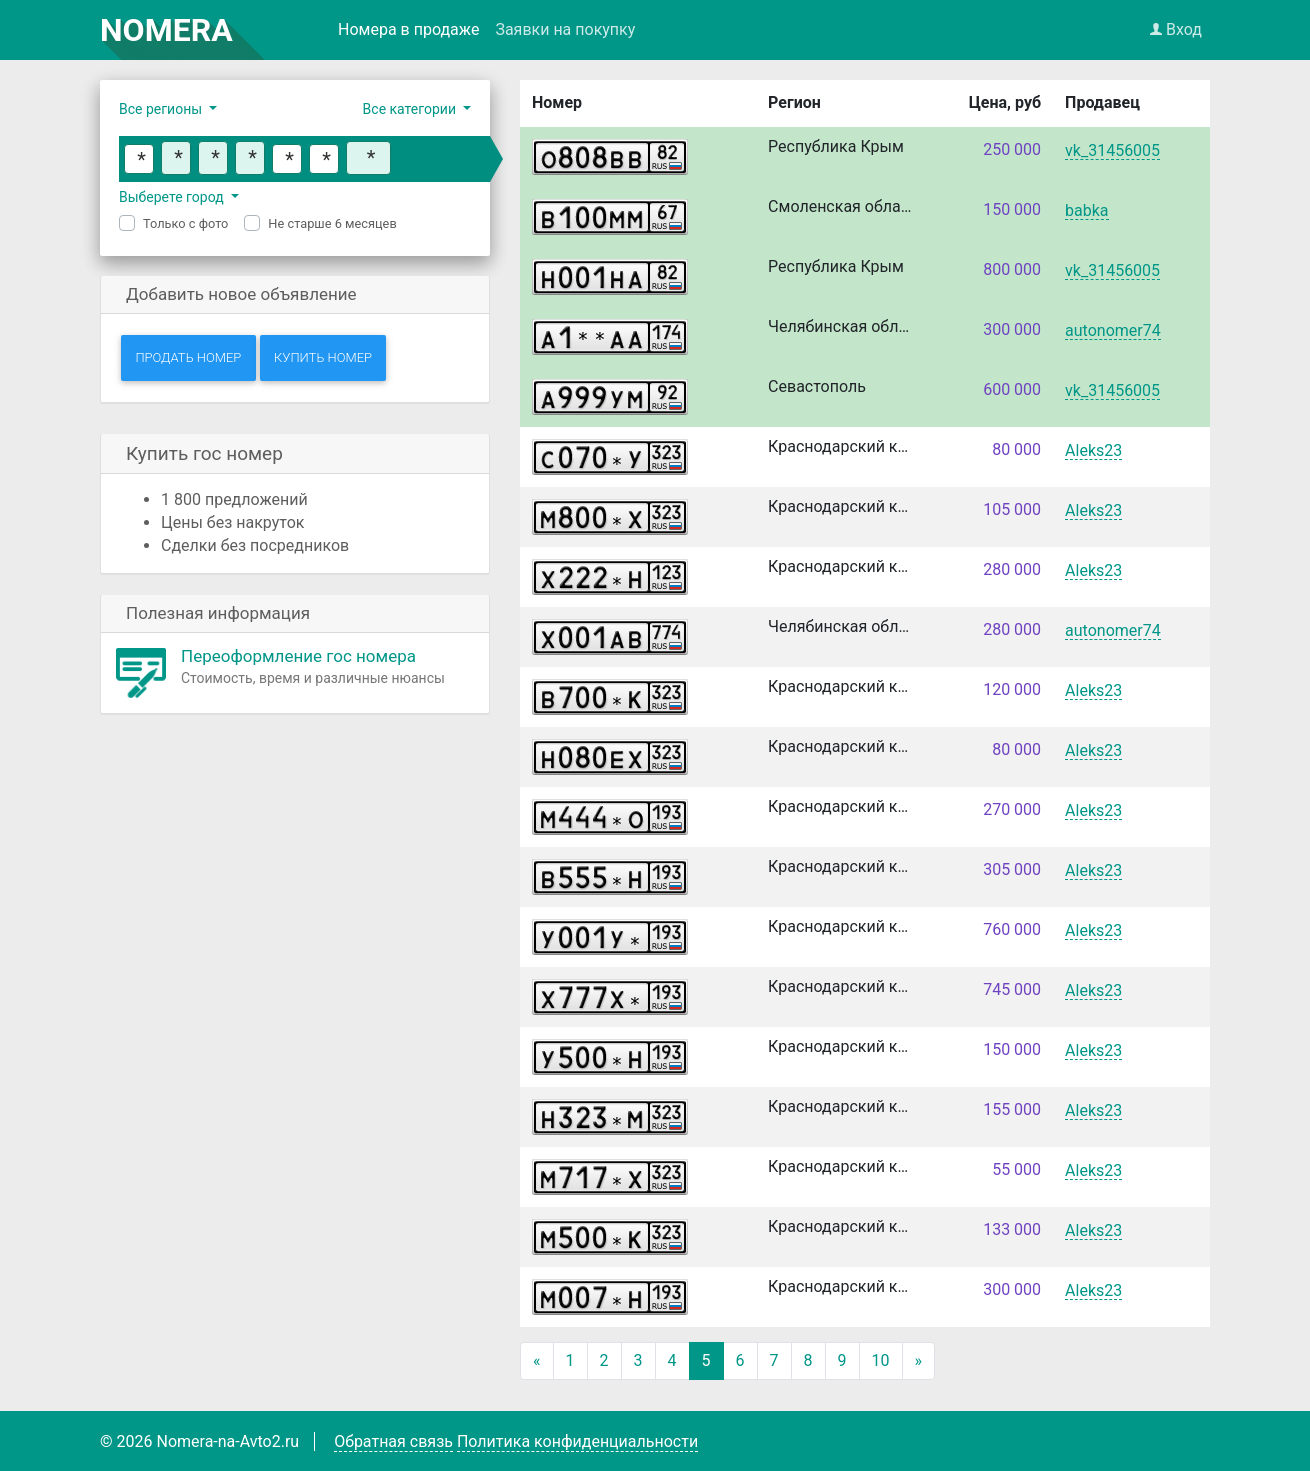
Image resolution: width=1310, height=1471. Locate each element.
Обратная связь (393, 1441)
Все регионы (162, 109)
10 (881, 1360)
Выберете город (173, 197)
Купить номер (323, 357)
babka (1086, 211)
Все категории (411, 109)
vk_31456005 (1112, 151)
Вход (1176, 29)
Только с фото (185, 223)
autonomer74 (1113, 331)
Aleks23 (1093, 451)
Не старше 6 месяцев (332, 223)
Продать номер (188, 357)
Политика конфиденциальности (577, 1441)
